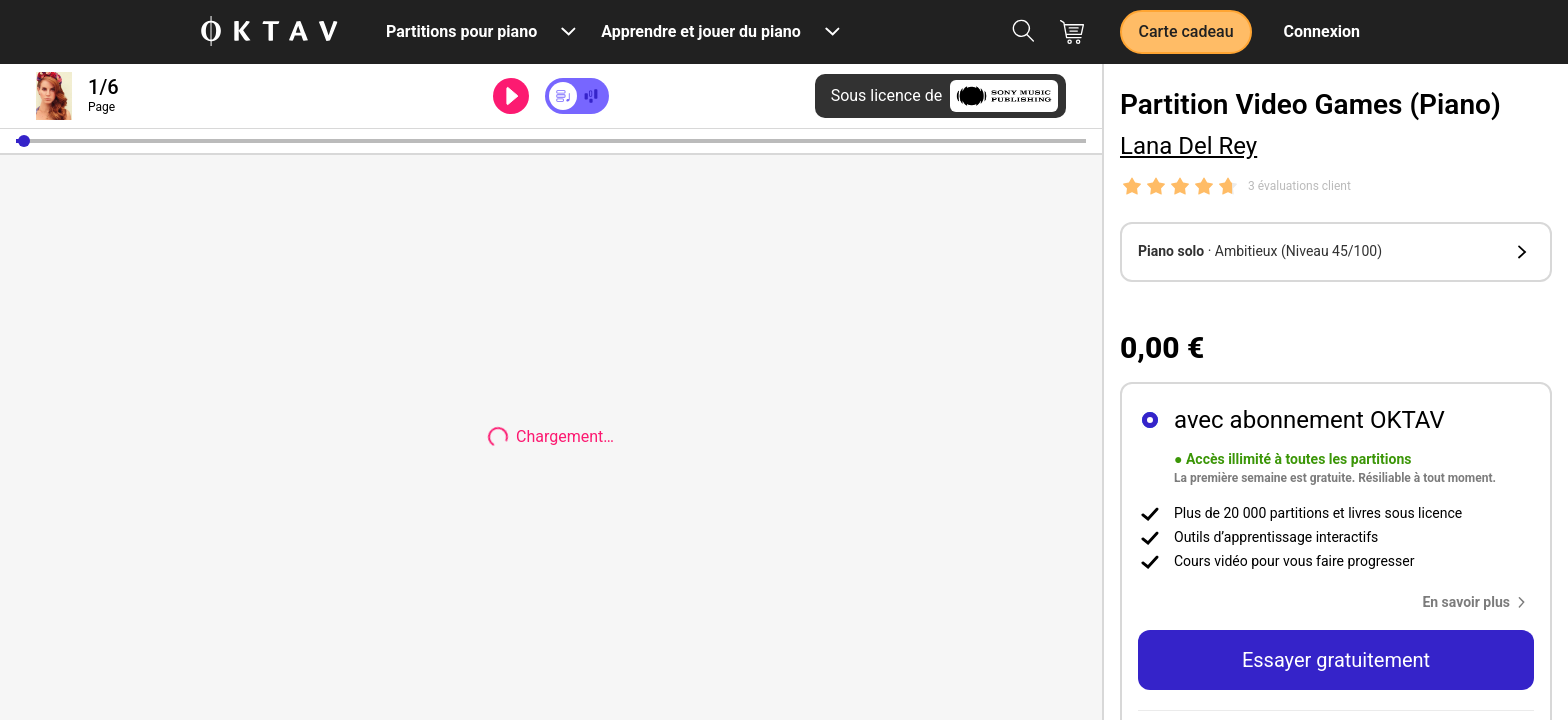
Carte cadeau (1185, 31)
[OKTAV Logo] (269, 32)
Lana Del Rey (1188, 146)
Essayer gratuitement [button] (1336, 660)
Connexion (1322, 31)
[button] (24, 141)
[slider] (551, 141)
